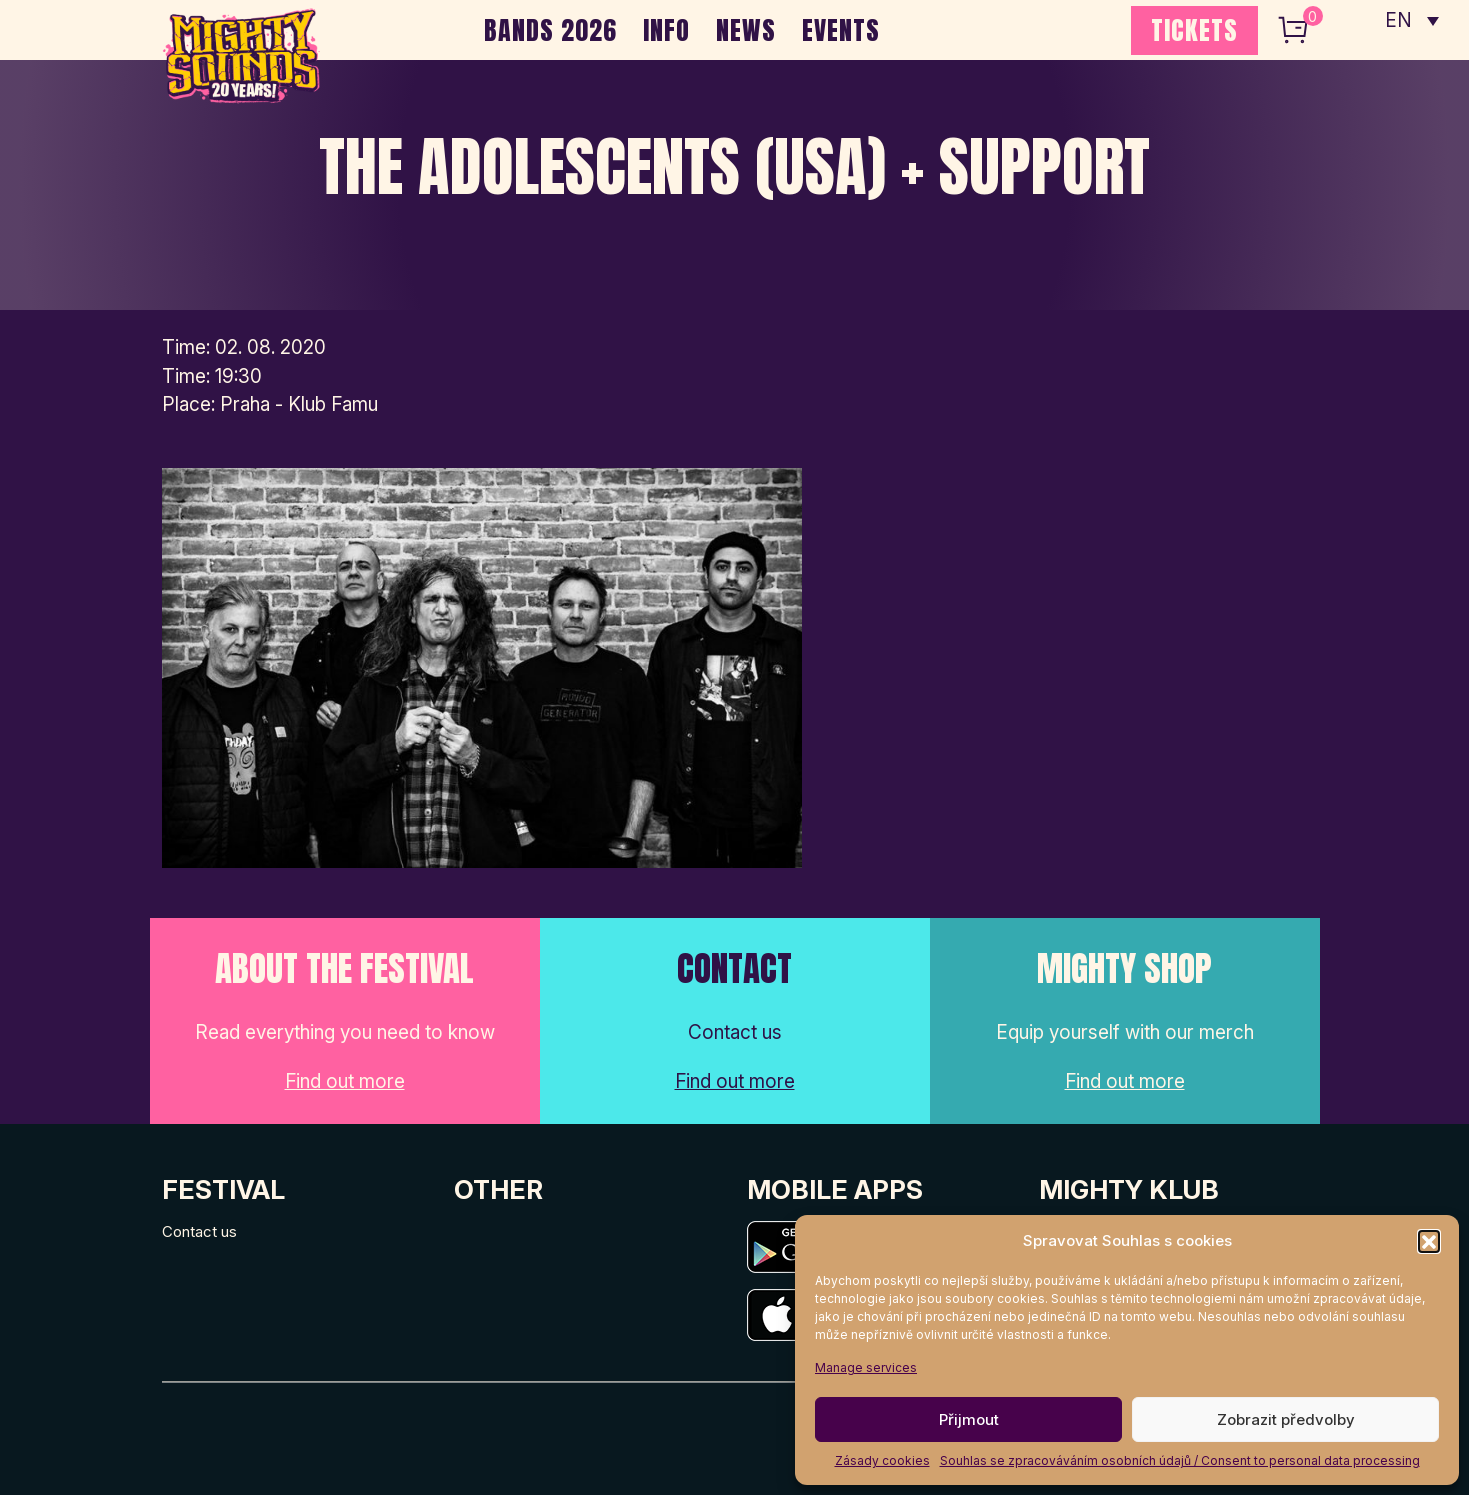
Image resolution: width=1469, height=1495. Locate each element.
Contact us (199, 1231)
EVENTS (841, 30)
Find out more (345, 1081)
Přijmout (969, 1419)
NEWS (746, 30)
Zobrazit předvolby (1286, 1419)
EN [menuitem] (1399, 20)
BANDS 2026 (550, 30)
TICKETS (1194, 30)
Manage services (866, 1367)
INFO (666, 30)
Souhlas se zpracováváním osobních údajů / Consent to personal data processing (1180, 1460)
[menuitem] (1412, 20)
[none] (1412, 20)
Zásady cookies (882, 1460)
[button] (1429, 1241)
